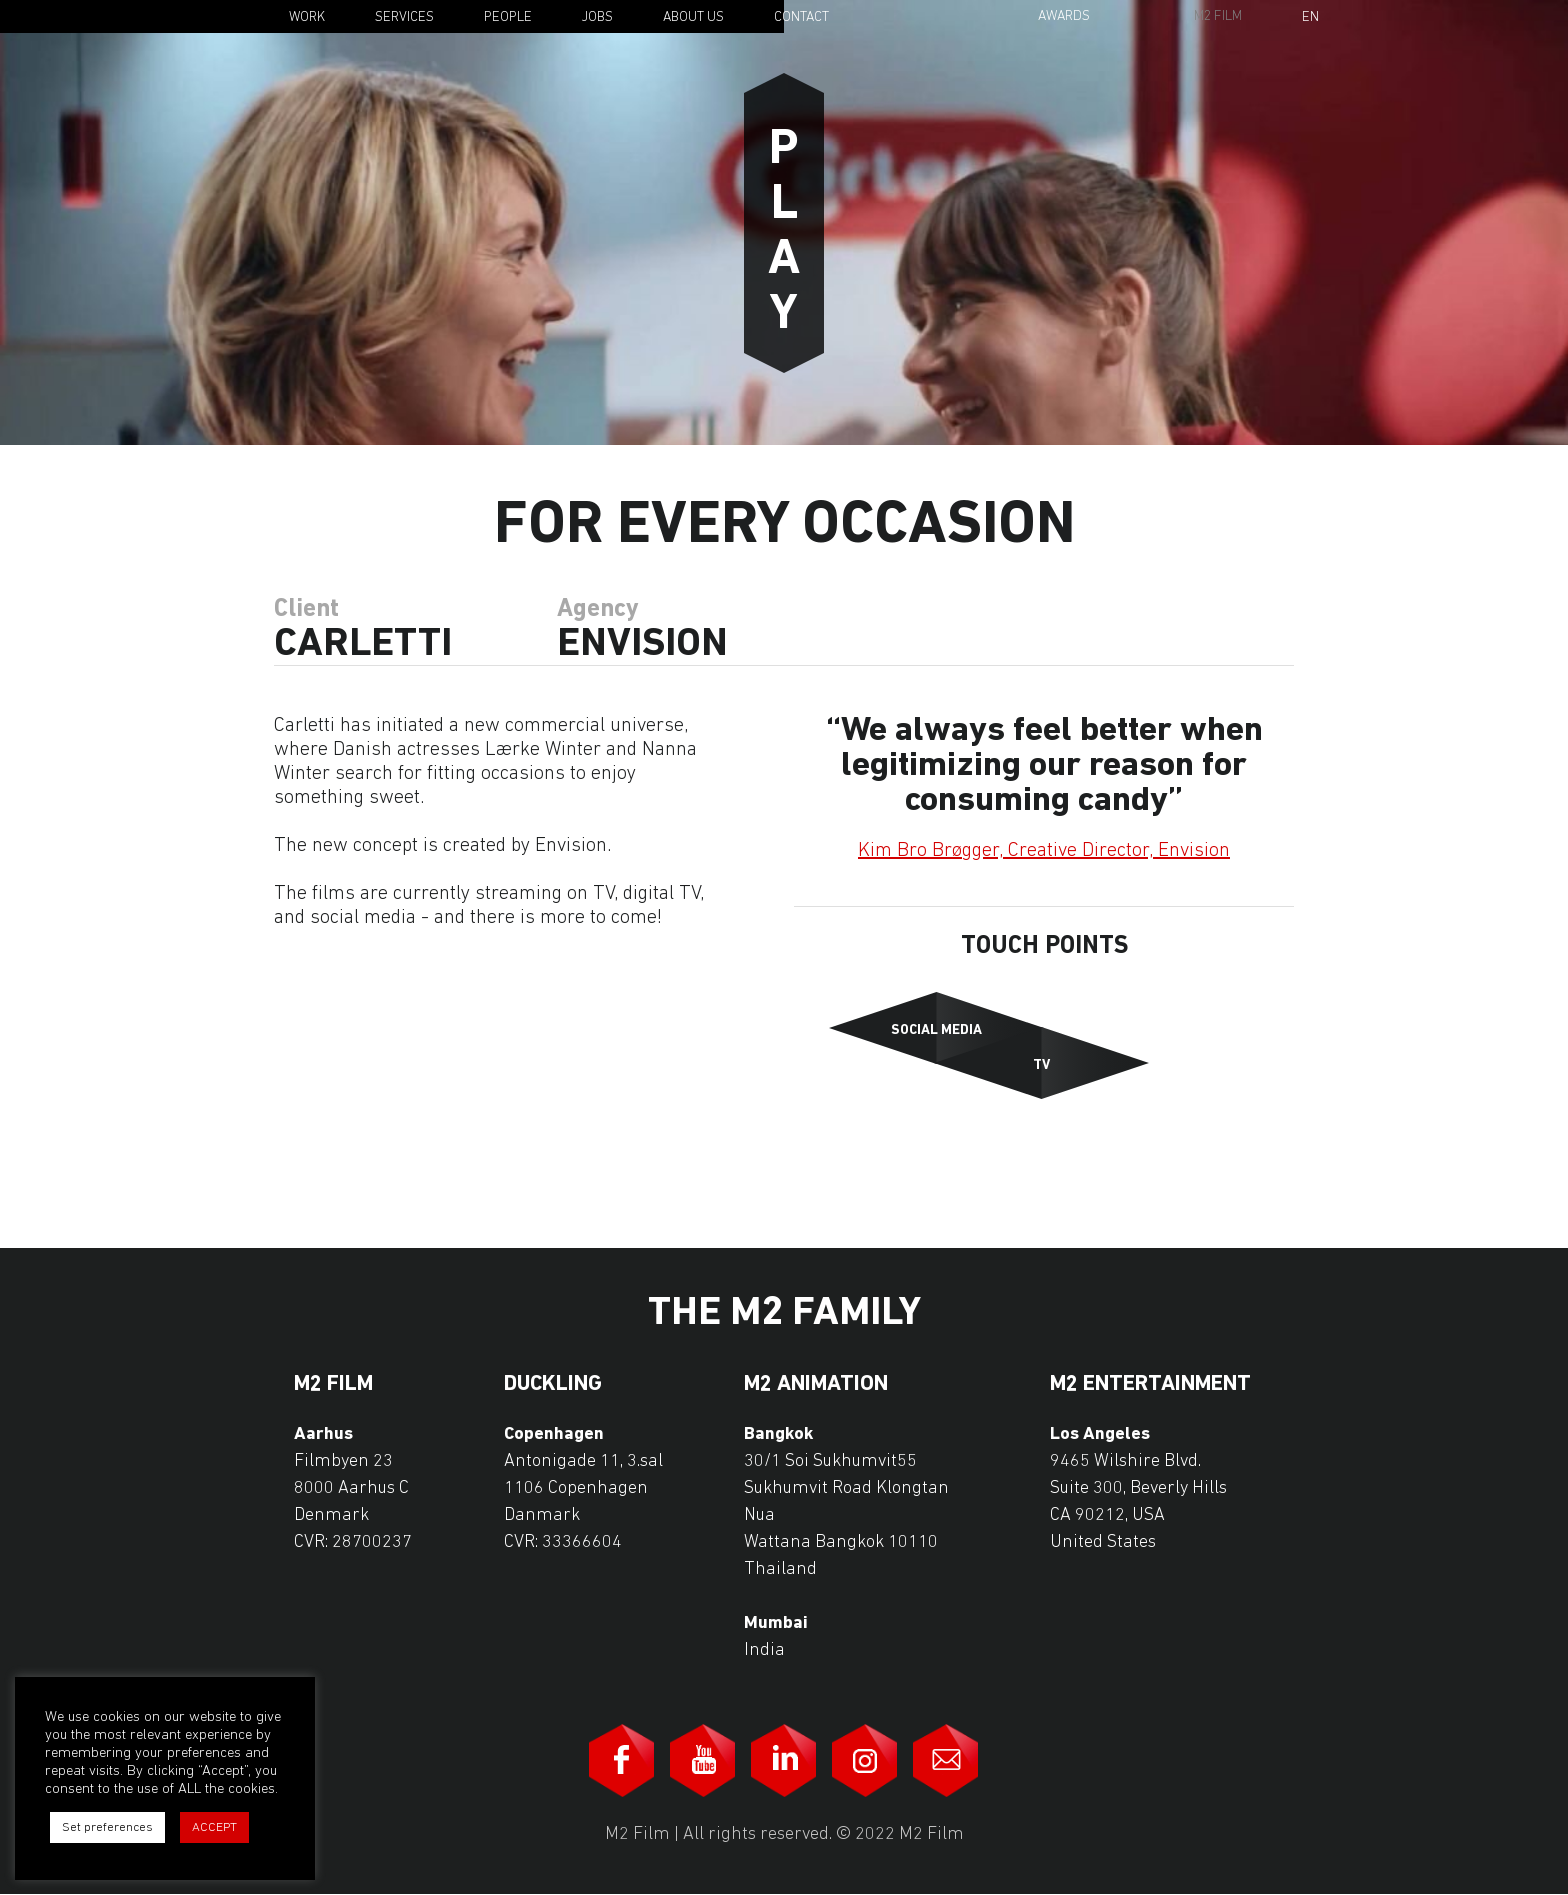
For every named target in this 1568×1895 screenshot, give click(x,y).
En (1310, 18)
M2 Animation (816, 1385)
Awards (1064, 16)
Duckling (553, 1385)
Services (404, 17)
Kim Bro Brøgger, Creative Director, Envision (1044, 851)
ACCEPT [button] (214, 1827)
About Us (693, 17)
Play (784, 223)
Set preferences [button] (107, 1827)
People (508, 17)
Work (307, 17)
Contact (801, 17)
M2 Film (1218, 16)
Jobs (597, 17)
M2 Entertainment (1150, 1385)
